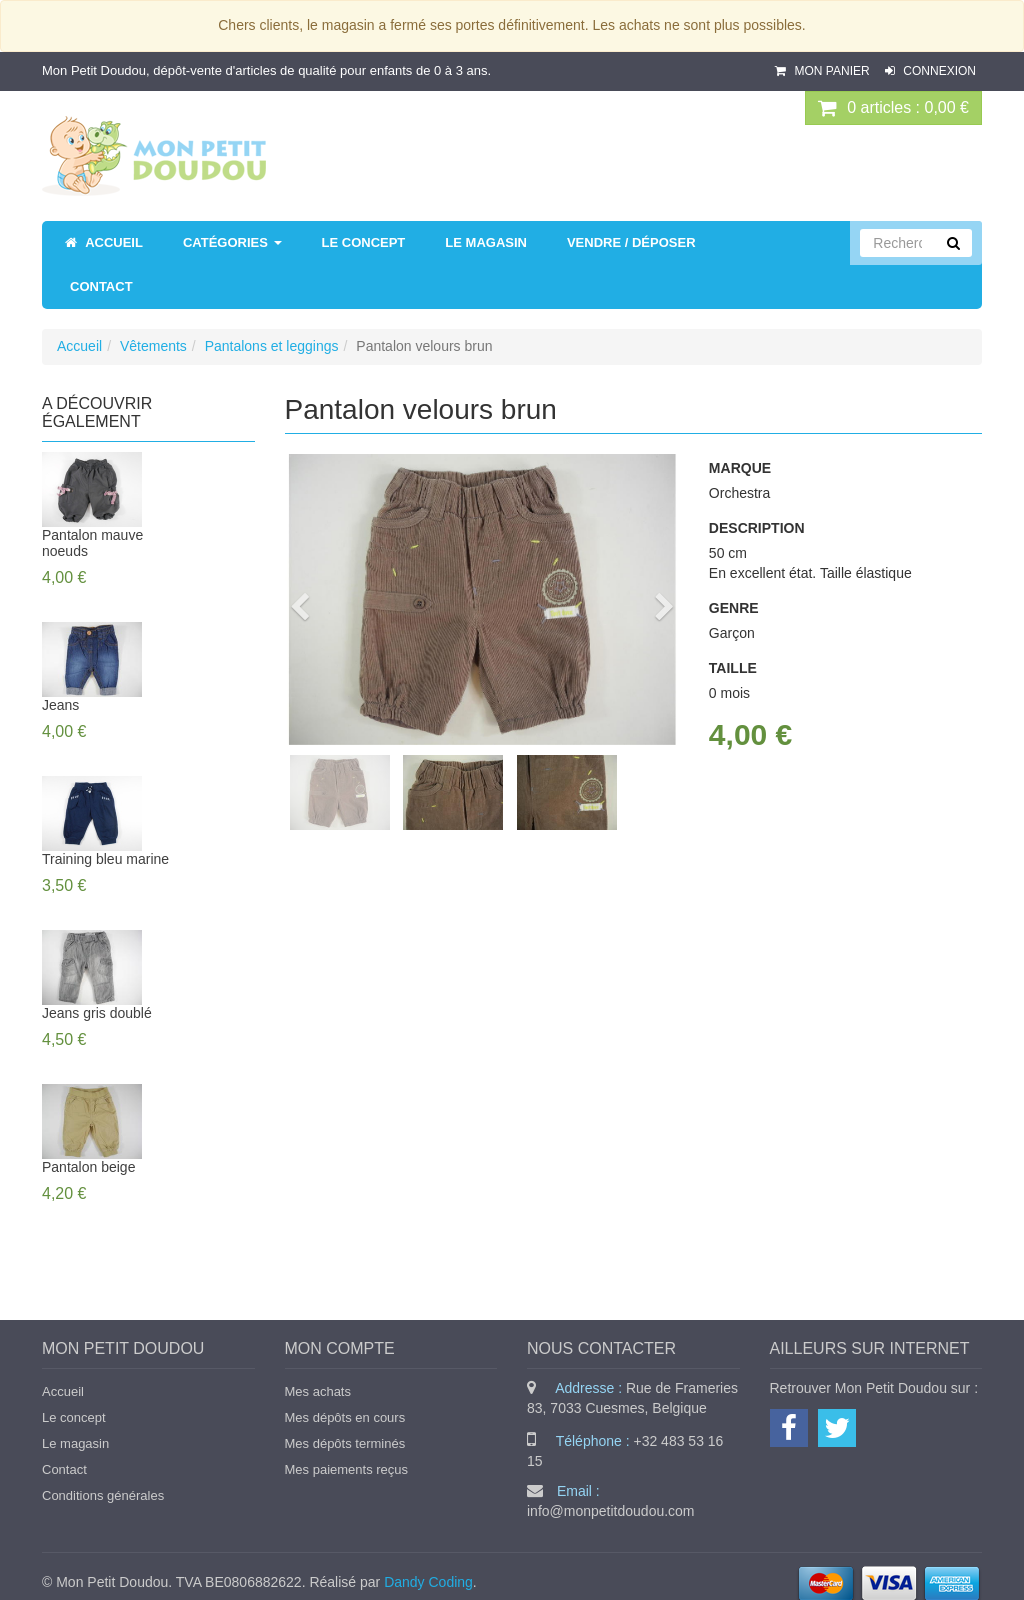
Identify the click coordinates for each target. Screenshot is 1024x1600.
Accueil (79, 346)
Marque (740, 468)
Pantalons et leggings (272, 346)
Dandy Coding (428, 1582)
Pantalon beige (88, 1167)
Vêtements (153, 346)
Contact (64, 1469)
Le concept (74, 1417)
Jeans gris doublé (97, 1013)
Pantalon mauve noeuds (92, 543)
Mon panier (824, 71)
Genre (734, 608)
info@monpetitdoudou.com (611, 1511)
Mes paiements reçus (347, 1469)
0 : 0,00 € (893, 108)
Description (757, 528)
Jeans (60, 705)
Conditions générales (103, 1495)
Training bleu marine (105, 859)
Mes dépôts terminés (345, 1443)
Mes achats (318, 1391)
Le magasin (75, 1443)
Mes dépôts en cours (345, 1417)
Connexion (930, 71)
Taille (733, 668)
